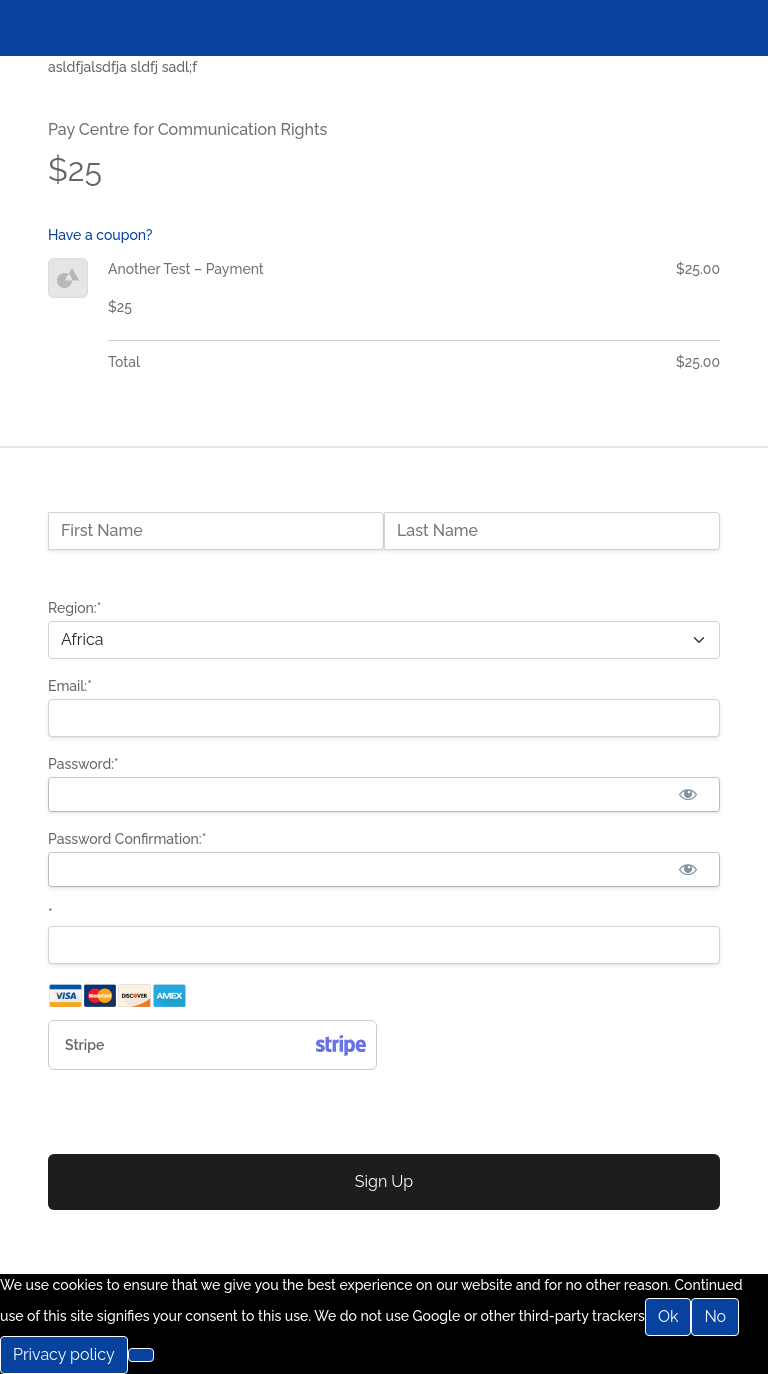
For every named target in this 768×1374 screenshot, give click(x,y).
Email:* (70, 686)
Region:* (74, 608)
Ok (668, 1316)
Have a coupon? (100, 235)
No (715, 1316)
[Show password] (687, 794)
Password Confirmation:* (127, 839)
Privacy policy (64, 1354)
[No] (141, 1355)
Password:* (83, 764)
